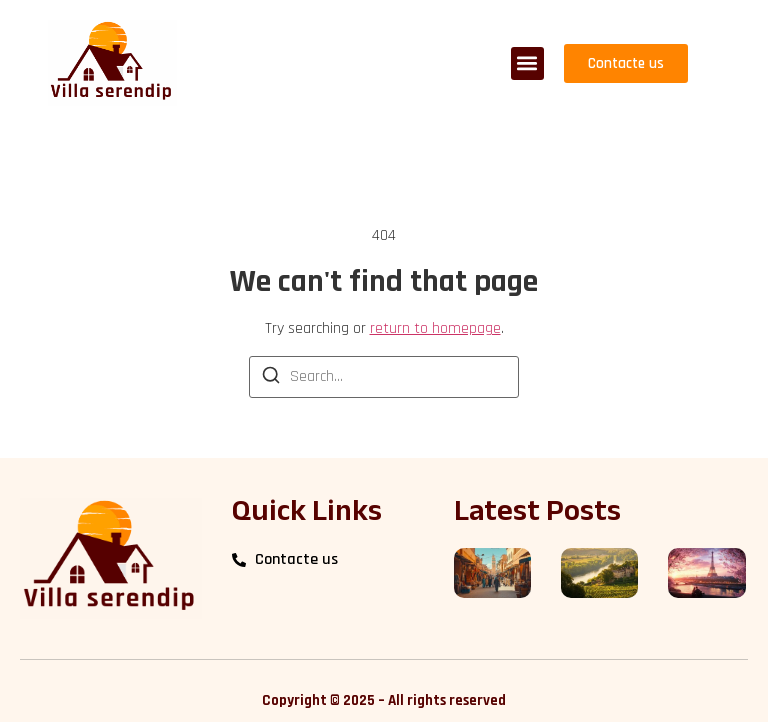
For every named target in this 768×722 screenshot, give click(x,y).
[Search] (271, 379)
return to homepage (435, 328)
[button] (527, 63)
